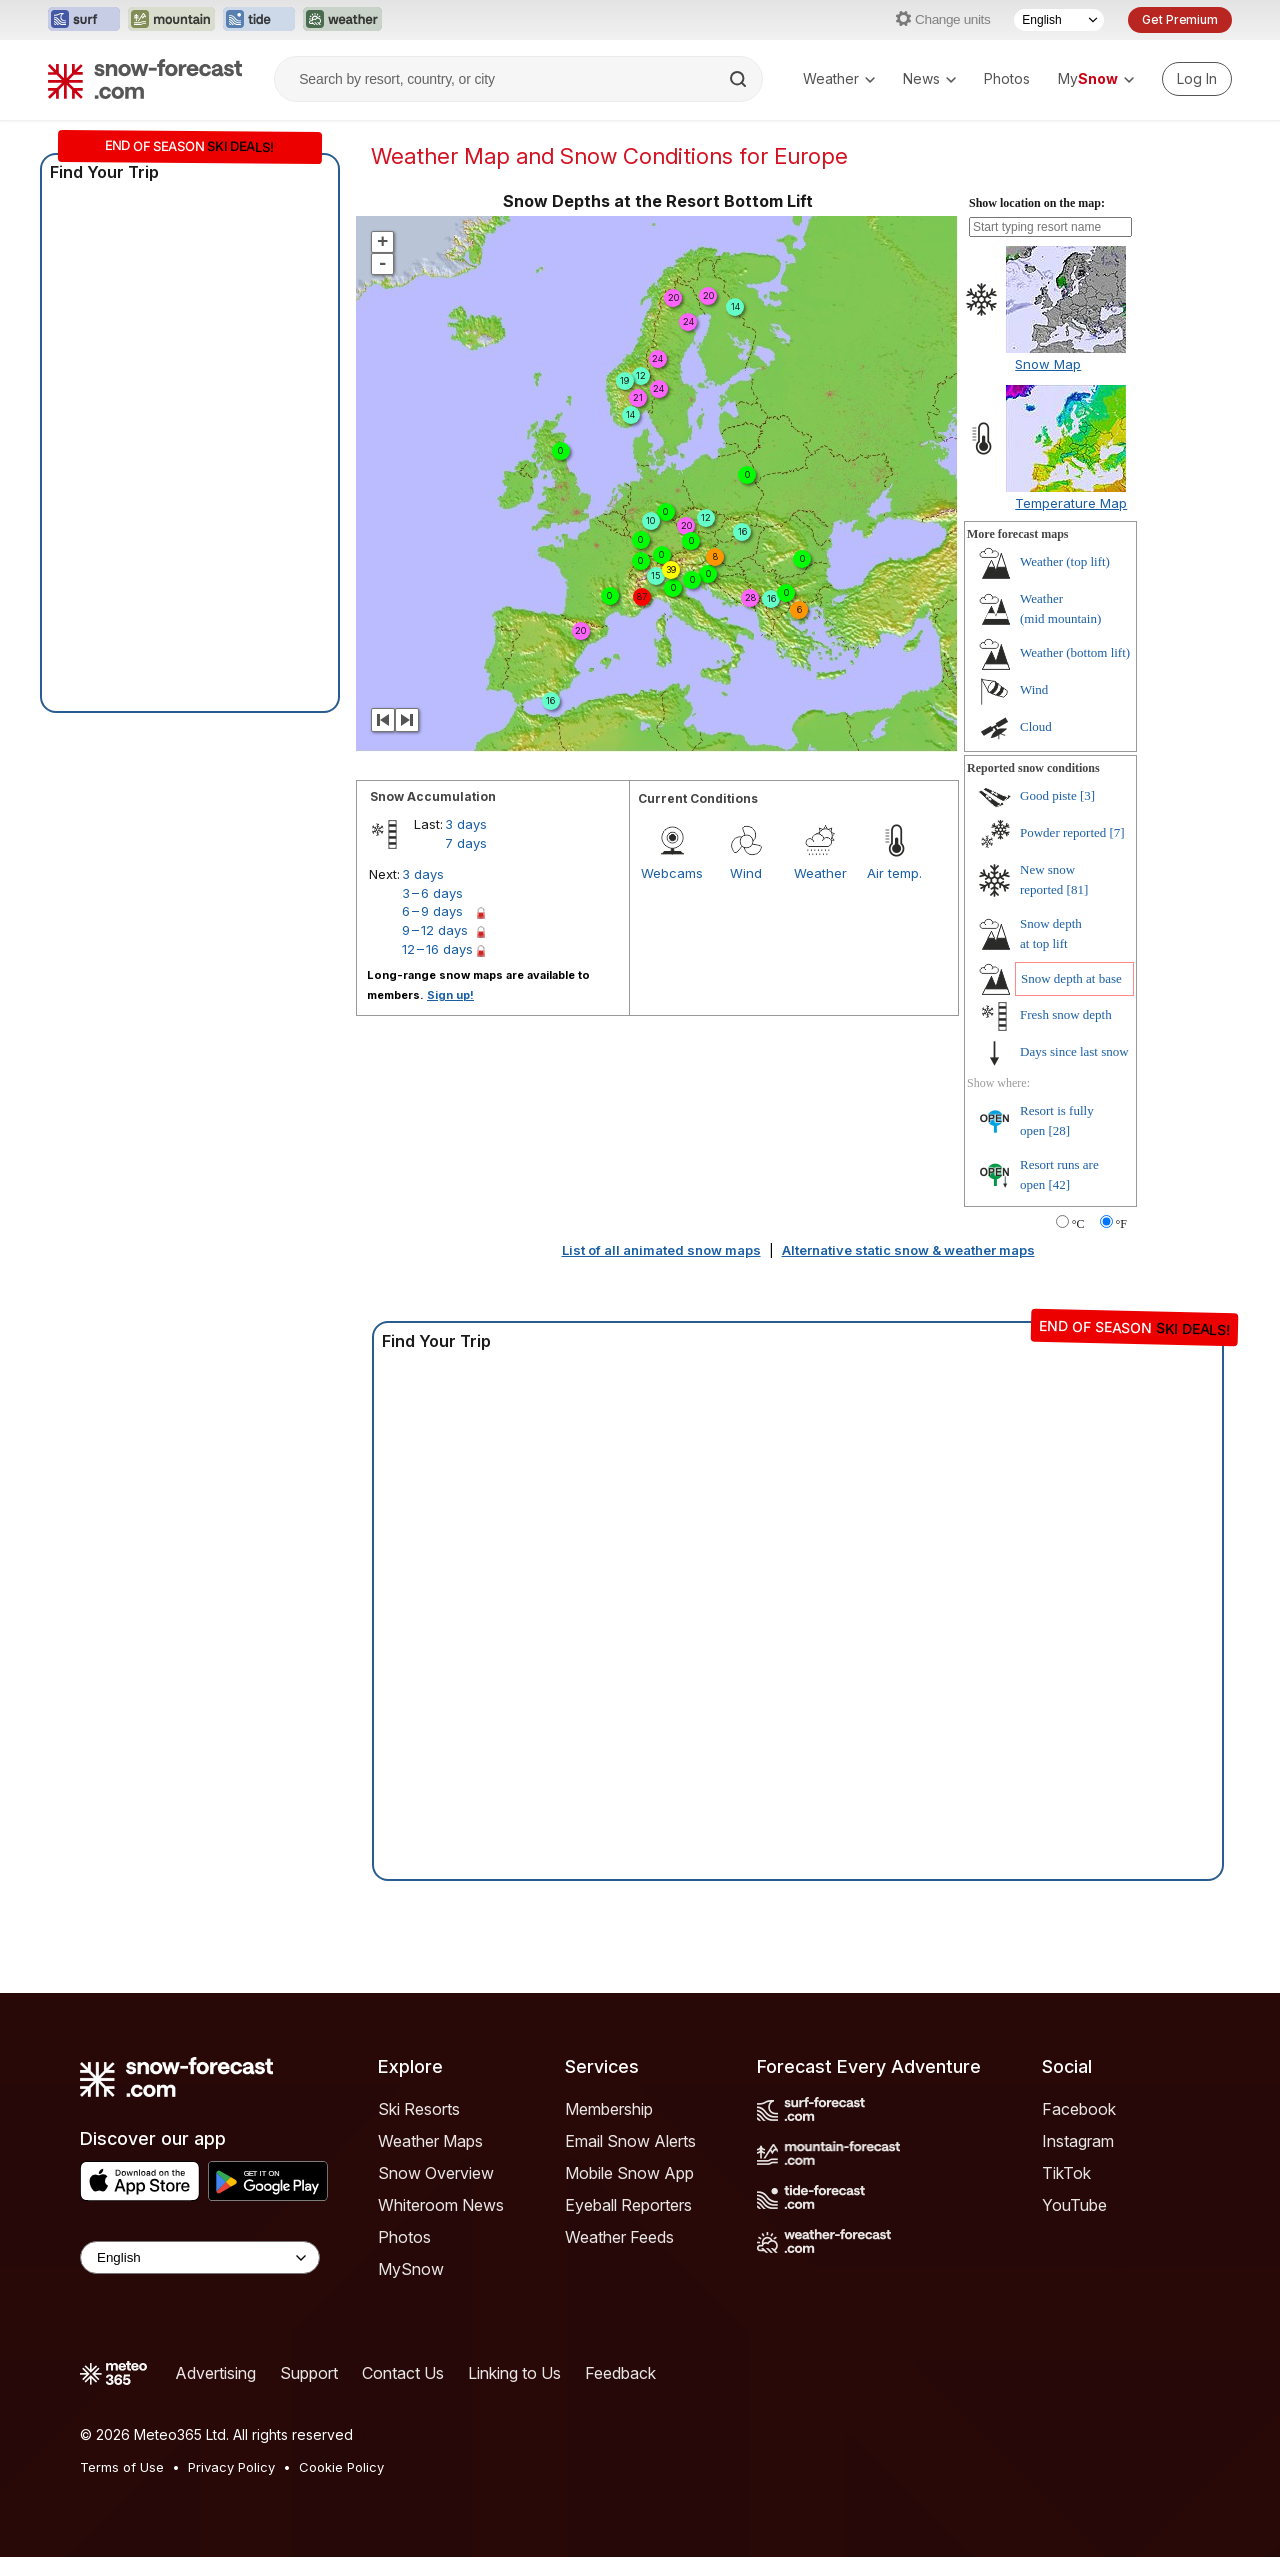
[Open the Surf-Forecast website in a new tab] (84, 20)
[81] (1078, 889)
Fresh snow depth (1066, 1014)
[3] (1087, 795)
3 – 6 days (432, 893)
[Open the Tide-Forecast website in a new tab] (259, 20)
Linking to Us (514, 2373)
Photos (1007, 78)
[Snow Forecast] (145, 79)
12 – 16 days (437, 949)
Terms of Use (122, 2467)
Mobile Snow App (629, 2173)
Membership (609, 2109)
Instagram (1078, 2141)
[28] (1060, 1130)
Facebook (1079, 2109)
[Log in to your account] (1197, 79)
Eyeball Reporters (628, 2205)
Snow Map (1048, 364)
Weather (839, 78)
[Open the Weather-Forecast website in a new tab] (342, 20)
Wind (746, 873)
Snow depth (1071, 978)
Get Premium (1180, 19)
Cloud (1036, 726)
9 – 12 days (435, 930)
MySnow (411, 2269)
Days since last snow (1074, 1051)
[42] (1060, 1184)
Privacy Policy (231, 2467)
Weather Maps (430, 2141)
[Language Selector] (1059, 20)
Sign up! (450, 995)
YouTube (1074, 2205)
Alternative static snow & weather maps (908, 1250)
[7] (1117, 832)
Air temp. (894, 873)
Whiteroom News (441, 2205)
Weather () (1065, 561)
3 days (466, 824)
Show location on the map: (1037, 203)
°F (1121, 1224)
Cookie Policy (341, 2467)
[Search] (740, 79)
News (929, 78)
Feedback (620, 2373)
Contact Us (403, 2373)
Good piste (1048, 795)
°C (1078, 1224)
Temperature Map (1071, 503)
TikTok (1066, 2173)
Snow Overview (436, 2173)
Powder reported (1063, 832)
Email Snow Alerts (630, 2141)
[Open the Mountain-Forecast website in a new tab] (171, 20)
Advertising (215, 2373)
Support (309, 2373)
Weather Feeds (619, 2237)
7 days (466, 843)
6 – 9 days (432, 911)
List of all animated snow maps (661, 1250)
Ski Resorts (419, 2109)
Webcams (672, 873)
